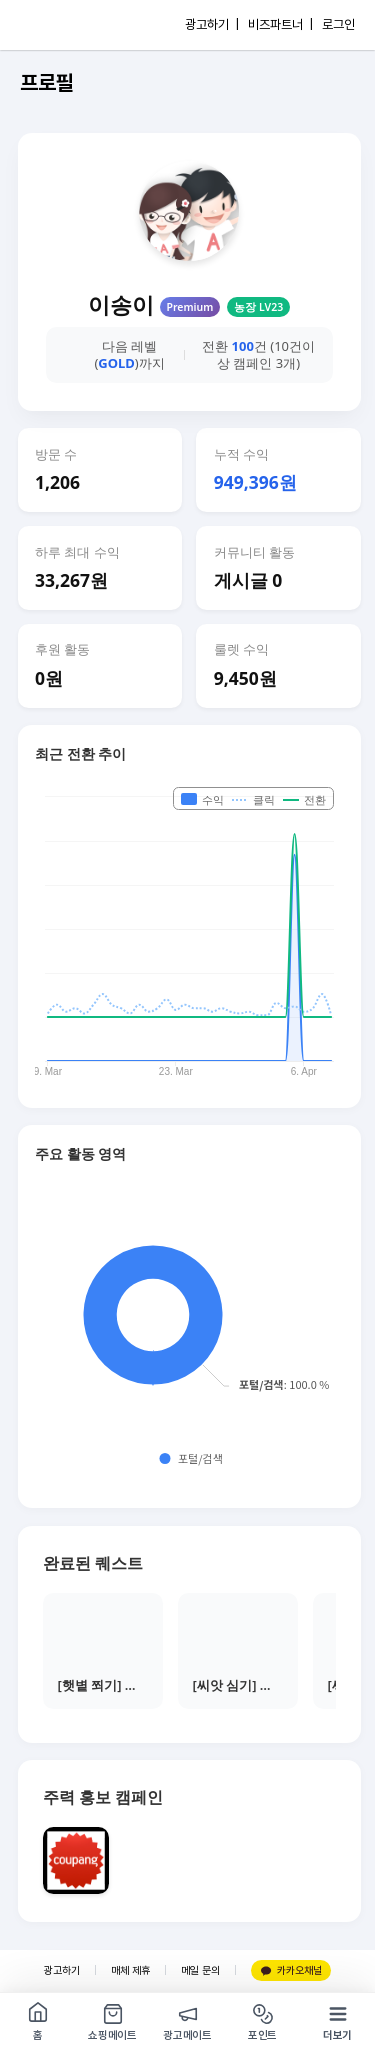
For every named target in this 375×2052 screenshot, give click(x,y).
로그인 (338, 24)
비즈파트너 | (280, 24)
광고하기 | (212, 24)
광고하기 (62, 1970)
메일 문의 (200, 1970)
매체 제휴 (130, 1970)
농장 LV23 (258, 307)
